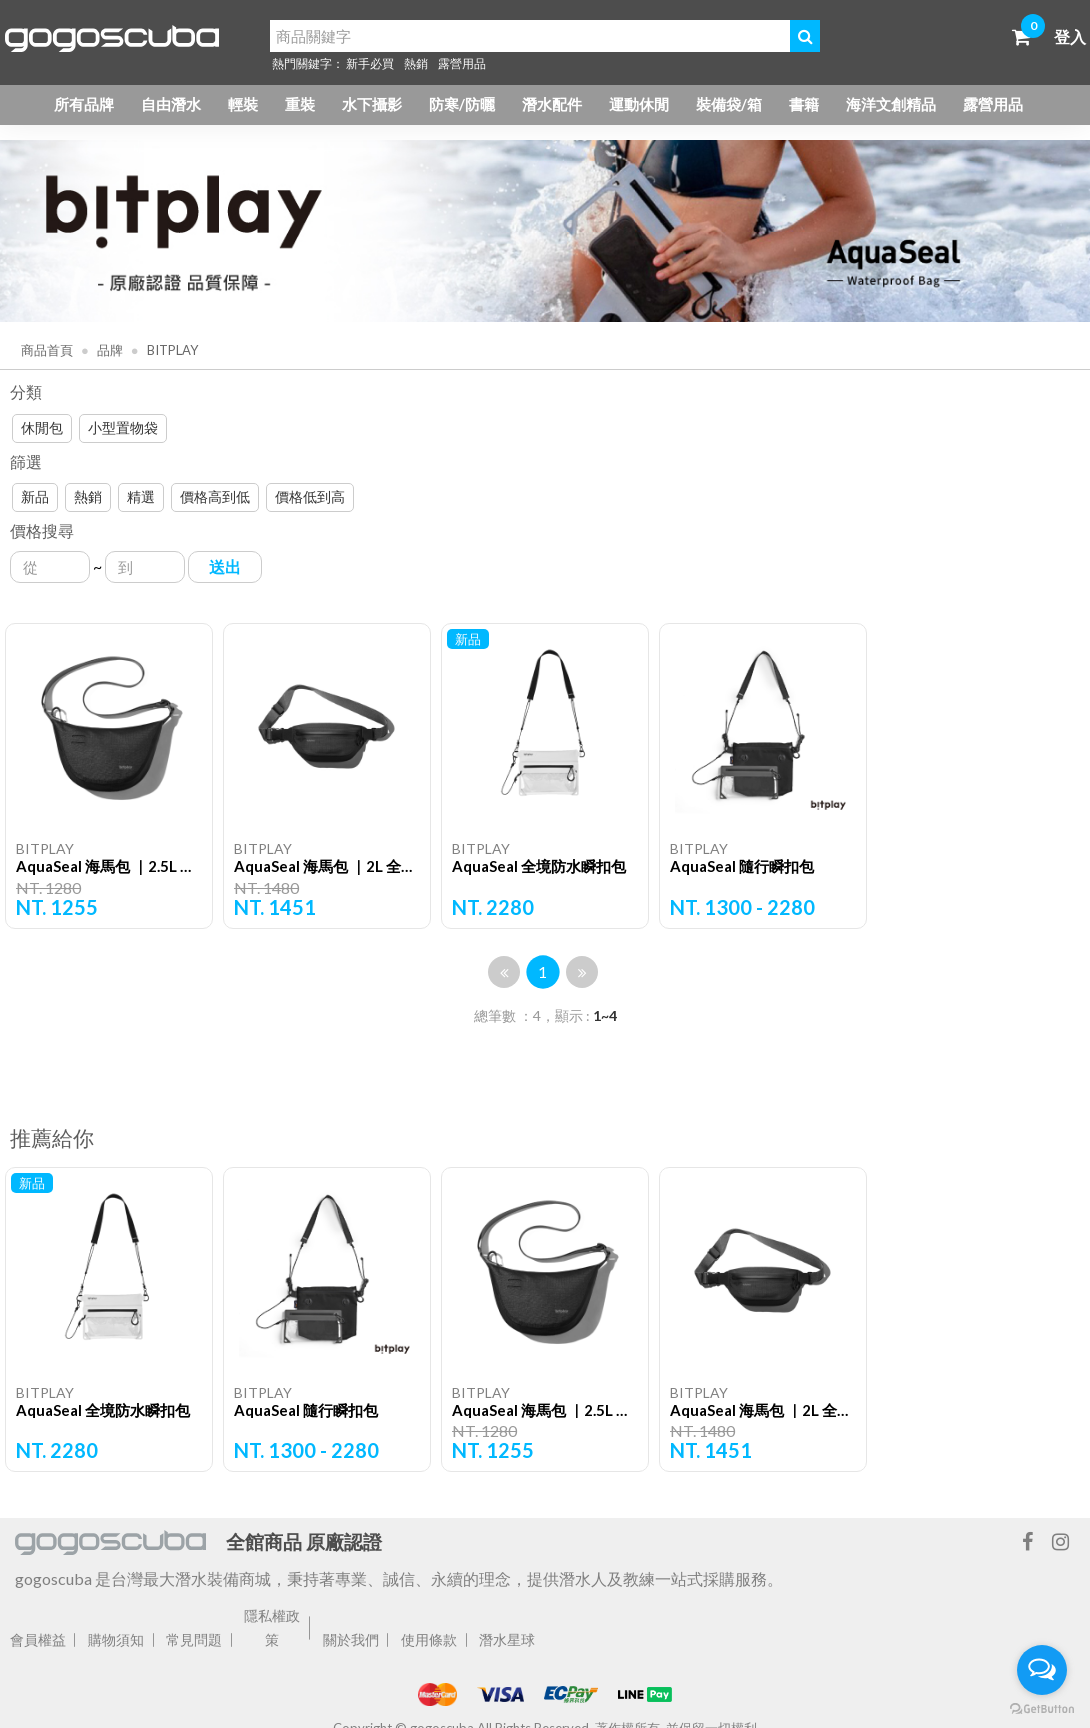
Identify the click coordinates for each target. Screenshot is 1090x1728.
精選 (141, 496)
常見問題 (194, 1639)
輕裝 (243, 104)
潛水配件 (552, 104)
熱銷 (416, 63)
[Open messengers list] (1042, 1670)
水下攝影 (372, 104)
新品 (35, 496)
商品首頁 (47, 350)
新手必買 (370, 63)
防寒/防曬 (462, 104)
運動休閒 (639, 104)
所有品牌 (84, 104)
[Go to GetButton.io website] (1042, 1708)
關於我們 (351, 1639)
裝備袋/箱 (729, 104)
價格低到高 (310, 496)
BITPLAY (171, 350)
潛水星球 (507, 1639)
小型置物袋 (123, 427)
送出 (225, 566)
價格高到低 (215, 496)
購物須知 (116, 1639)
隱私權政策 (272, 1627)
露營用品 (462, 63)
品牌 (108, 350)
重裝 (300, 104)
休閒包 (42, 427)
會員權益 (38, 1639)
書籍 (804, 104)
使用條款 (429, 1639)
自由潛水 (171, 104)
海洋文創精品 (891, 104)
